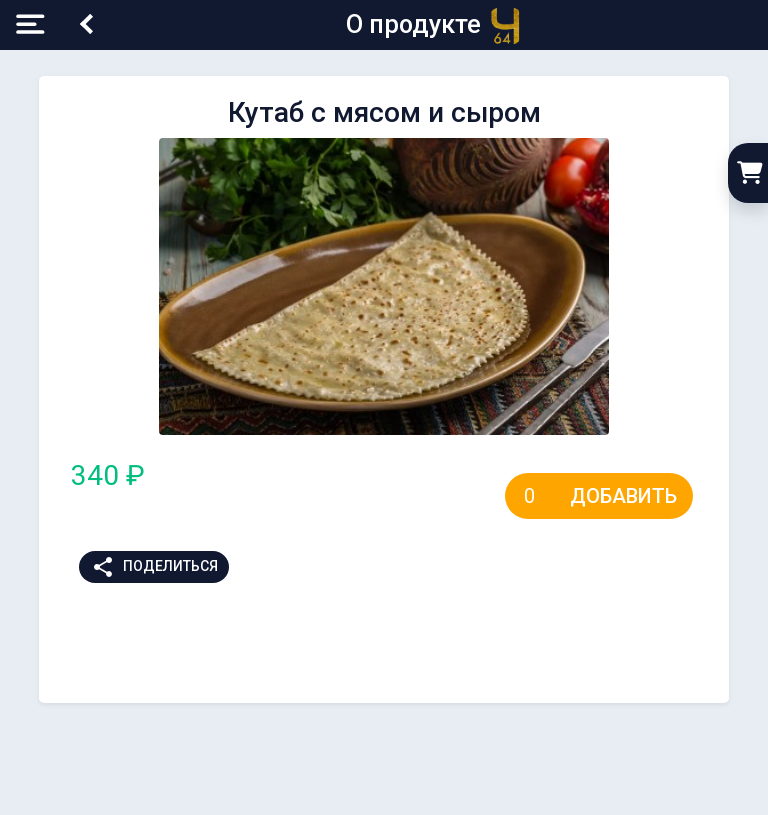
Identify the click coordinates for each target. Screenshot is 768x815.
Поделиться (154, 567)
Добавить (623, 496)
